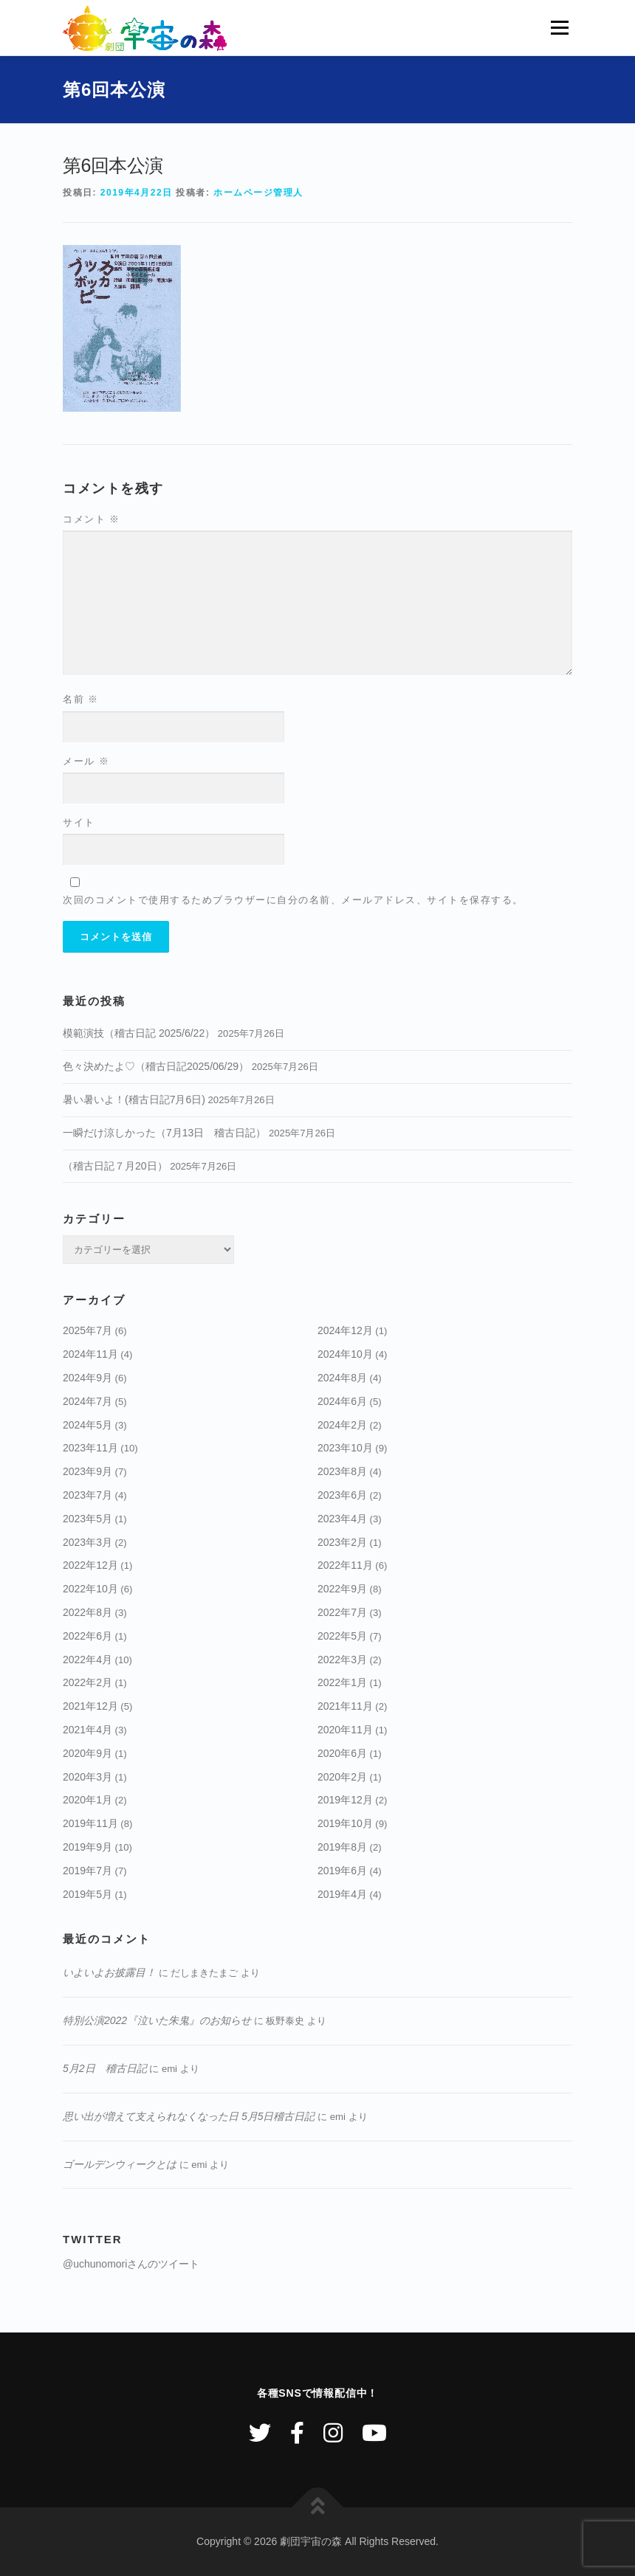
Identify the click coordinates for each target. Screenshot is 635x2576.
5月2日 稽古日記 (105, 2068)
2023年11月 (90, 1448)
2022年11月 (345, 1565)
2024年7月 (87, 1401)
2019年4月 (342, 1894)
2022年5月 (342, 1636)
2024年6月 (342, 1401)
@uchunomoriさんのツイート (131, 2264)
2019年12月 (345, 1800)
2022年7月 (342, 1612)
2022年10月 (90, 1589)
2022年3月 (342, 1659)
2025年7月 (87, 1330)
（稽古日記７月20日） (115, 1166)
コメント (91, 519)
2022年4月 (87, 1659)
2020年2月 (342, 1777)
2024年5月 (87, 1425)
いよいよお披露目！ (109, 1972)
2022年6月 (87, 1636)
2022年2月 (87, 1682)
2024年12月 (345, 1330)
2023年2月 (342, 1542)
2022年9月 (342, 1589)
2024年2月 (342, 1425)
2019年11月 (90, 1823)
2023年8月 (342, 1471)
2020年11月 (345, 1730)
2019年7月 (87, 1870)
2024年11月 (90, 1354)
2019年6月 (342, 1870)
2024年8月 (342, 1378)
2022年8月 (87, 1612)
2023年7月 (87, 1495)
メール (86, 761)
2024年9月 (87, 1378)
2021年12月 (90, 1706)
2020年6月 (342, 1753)
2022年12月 (90, 1565)
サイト (79, 822)
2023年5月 (87, 1518)
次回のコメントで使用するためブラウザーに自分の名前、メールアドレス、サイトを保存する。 (293, 899)
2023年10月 (345, 1448)
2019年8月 (342, 1847)
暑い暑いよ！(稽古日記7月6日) (134, 1099)
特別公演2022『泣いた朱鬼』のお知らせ (157, 2020)
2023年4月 (342, 1518)
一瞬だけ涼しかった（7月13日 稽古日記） (164, 1133)
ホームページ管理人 (258, 192)
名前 (81, 699)
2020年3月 (87, 1777)
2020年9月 (87, 1753)
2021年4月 (87, 1730)
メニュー (559, 27)
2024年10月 (345, 1354)
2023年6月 (342, 1495)
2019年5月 (87, 1894)
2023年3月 (87, 1542)
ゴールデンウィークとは (119, 2164)
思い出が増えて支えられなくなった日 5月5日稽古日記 (189, 2116)
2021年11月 (345, 1706)
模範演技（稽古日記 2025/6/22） (139, 1033)
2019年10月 (345, 1823)
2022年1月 (342, 1682)
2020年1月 (87, 1800)
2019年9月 (87, 1847)
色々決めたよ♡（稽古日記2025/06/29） (156, 1066)
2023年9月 (87, 1471)
